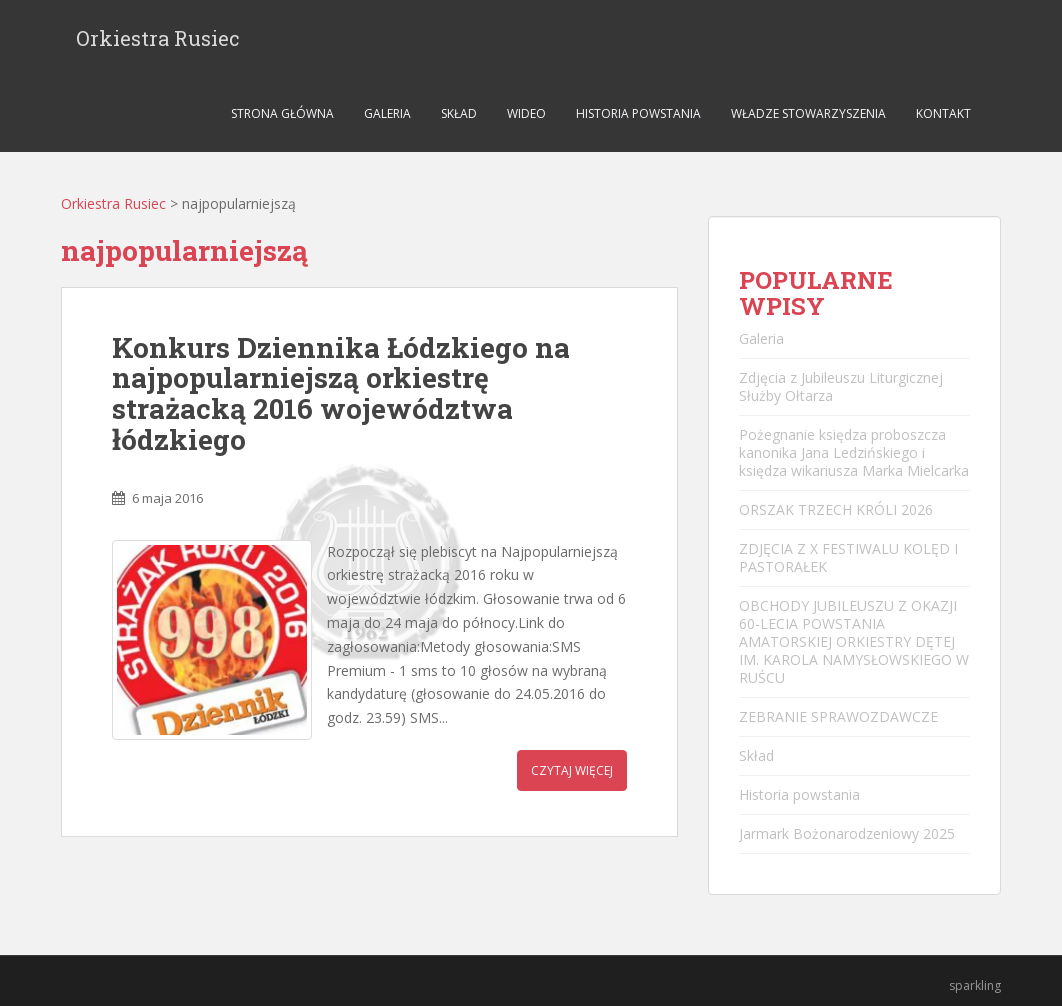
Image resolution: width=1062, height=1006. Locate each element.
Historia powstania (638, 113)
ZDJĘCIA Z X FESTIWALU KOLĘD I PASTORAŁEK (848, 557)
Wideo (526, 113)
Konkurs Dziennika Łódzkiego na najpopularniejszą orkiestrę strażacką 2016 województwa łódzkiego (341, 393)
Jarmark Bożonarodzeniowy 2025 (847, 833)
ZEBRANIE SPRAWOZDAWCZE (838, 716)
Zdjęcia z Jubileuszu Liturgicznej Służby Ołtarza (841, 386)
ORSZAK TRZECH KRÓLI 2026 (836, 509)
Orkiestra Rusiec (158, 38)
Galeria (387, 113)
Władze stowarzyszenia (808, 113)
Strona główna (282, 113)
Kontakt (943, 113)
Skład (459, 113)
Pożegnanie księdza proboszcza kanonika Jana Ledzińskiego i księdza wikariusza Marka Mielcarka (854, 452)
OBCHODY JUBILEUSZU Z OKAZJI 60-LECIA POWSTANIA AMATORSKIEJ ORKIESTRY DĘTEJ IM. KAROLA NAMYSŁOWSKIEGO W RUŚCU (854, 641)
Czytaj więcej (572, 770)
